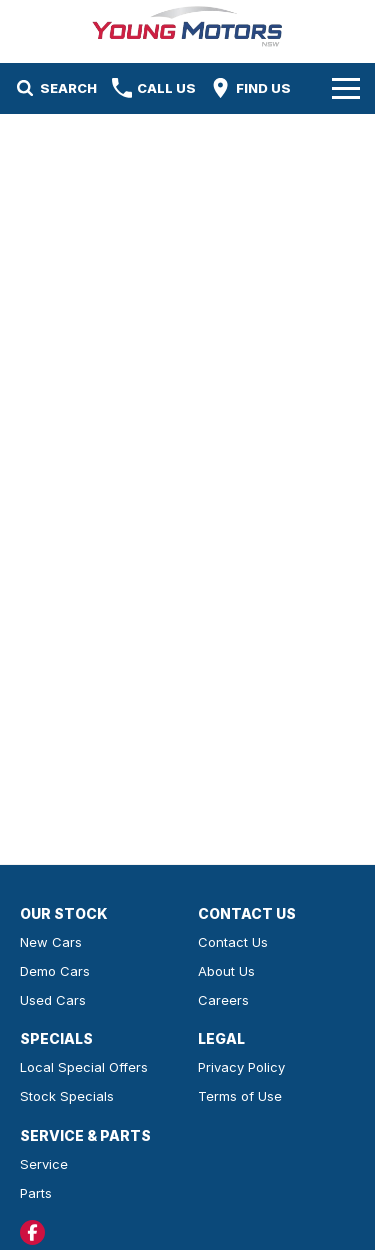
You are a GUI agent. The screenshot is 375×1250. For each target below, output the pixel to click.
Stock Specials (67, 1096)
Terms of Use (240, 1096)
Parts (36, 1193)
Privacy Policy (241, 1067)
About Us (226, 971)
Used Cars (53, 1000)
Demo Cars (55, 971)
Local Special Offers (84, 1067)
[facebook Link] (32, 1232)
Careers (223, 1000)
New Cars (51, 942)
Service (44, 1164)
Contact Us (233, 942)
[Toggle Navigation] (346, 88)
